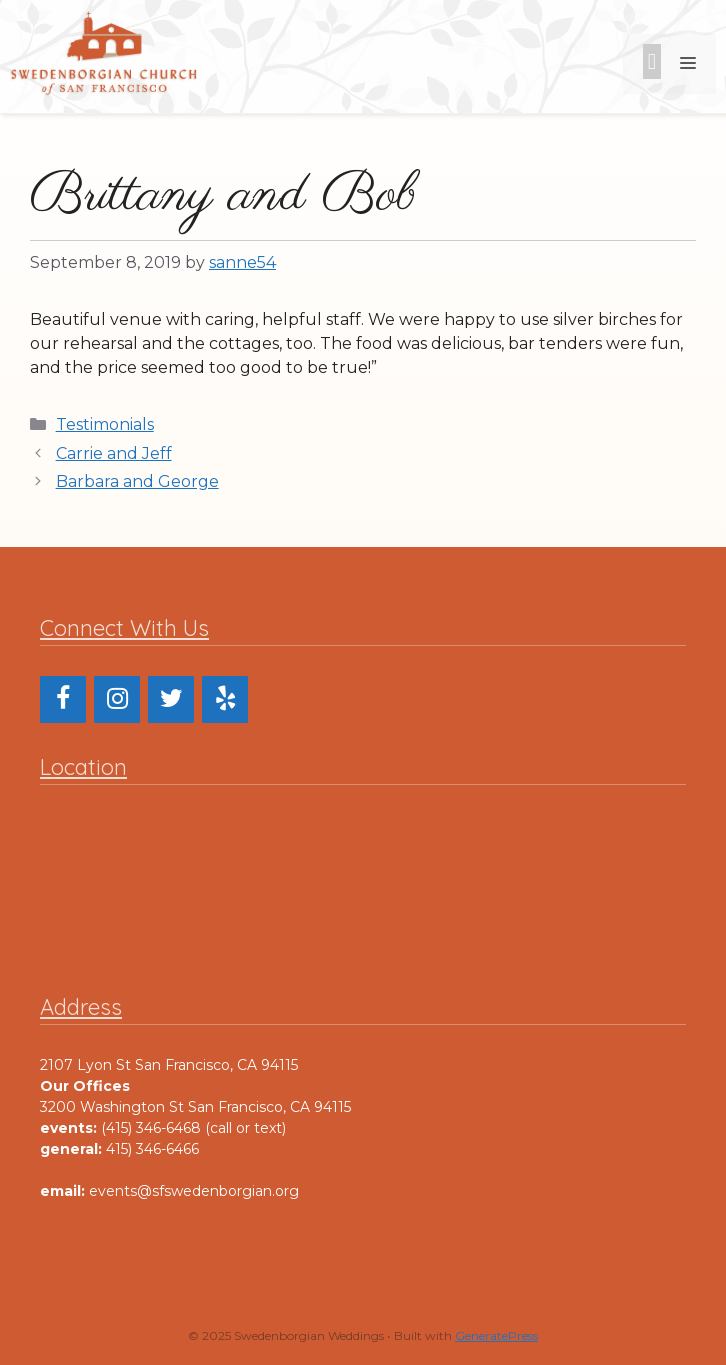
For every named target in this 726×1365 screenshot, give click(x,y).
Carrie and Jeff (114, 453)
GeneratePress (496, 1335)
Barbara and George (137, 481)
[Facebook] (63, 699)
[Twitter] (171, 699)
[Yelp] (225, 699)
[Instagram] (117, 699)
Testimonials (105, 424)
